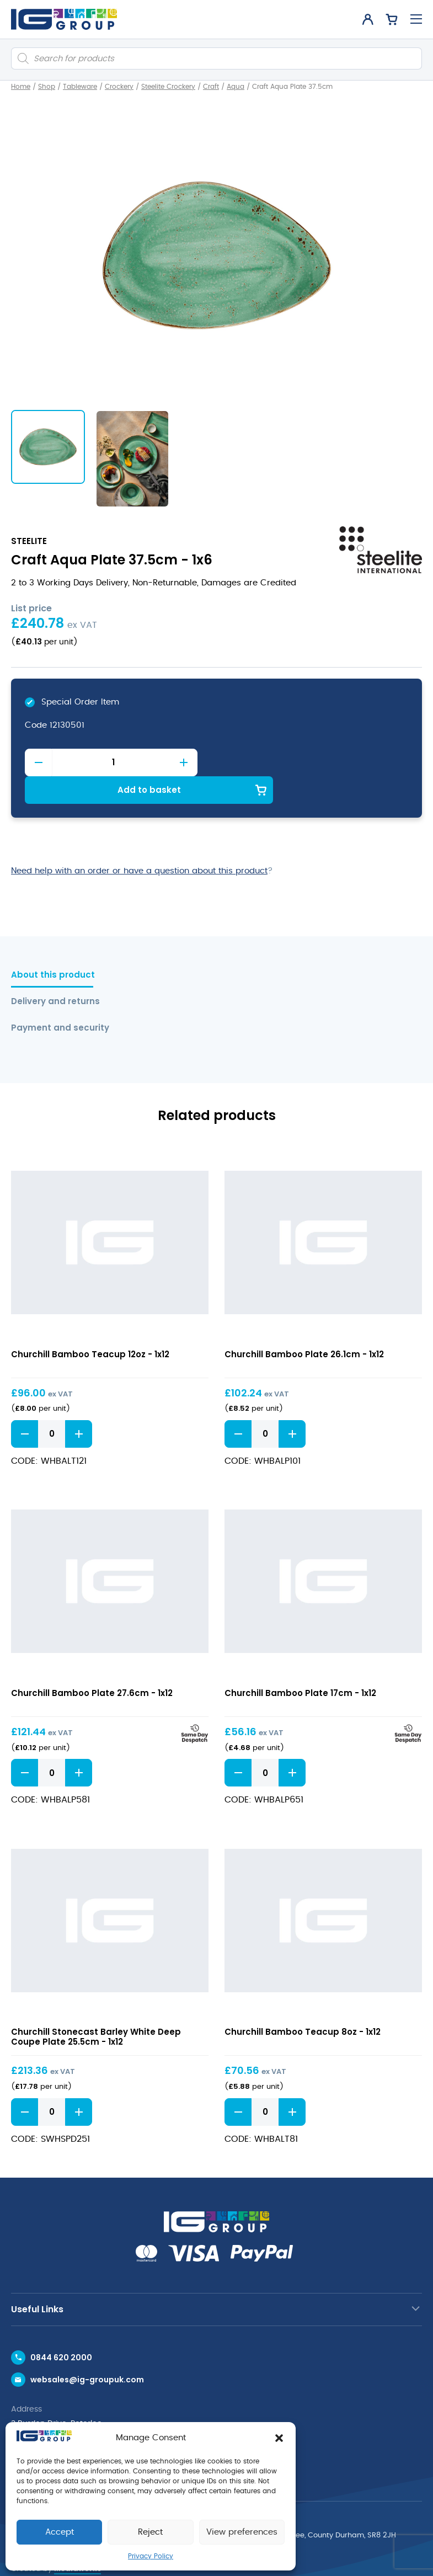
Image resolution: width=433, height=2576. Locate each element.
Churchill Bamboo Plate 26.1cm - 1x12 (304, 1326)
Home (20, 86)
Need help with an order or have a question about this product (139, 843)
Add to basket (312, 762)
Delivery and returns (55, 974)
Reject (150, 2532)
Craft (211, 86)
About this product (53, 947)
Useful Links (37, 2281)
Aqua (235, 86)
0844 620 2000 (61, 2329)
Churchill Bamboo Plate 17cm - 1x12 (300, 1665)
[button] (279, 2438)
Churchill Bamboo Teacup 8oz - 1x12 (302, 2004)
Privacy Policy (150, 2556)
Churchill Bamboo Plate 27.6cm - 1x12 (92, 1665)
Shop (46, 86)
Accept (59, 2532)
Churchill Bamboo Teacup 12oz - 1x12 (90, 1326)
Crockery (119, 86)
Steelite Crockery (168, 86)
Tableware (80, 86)
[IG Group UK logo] (64, 19)
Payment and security (58, 1000)
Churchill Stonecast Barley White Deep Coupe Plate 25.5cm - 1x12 (96, 2009)
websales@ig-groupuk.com (87, 2352)
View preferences (241, 2532)
